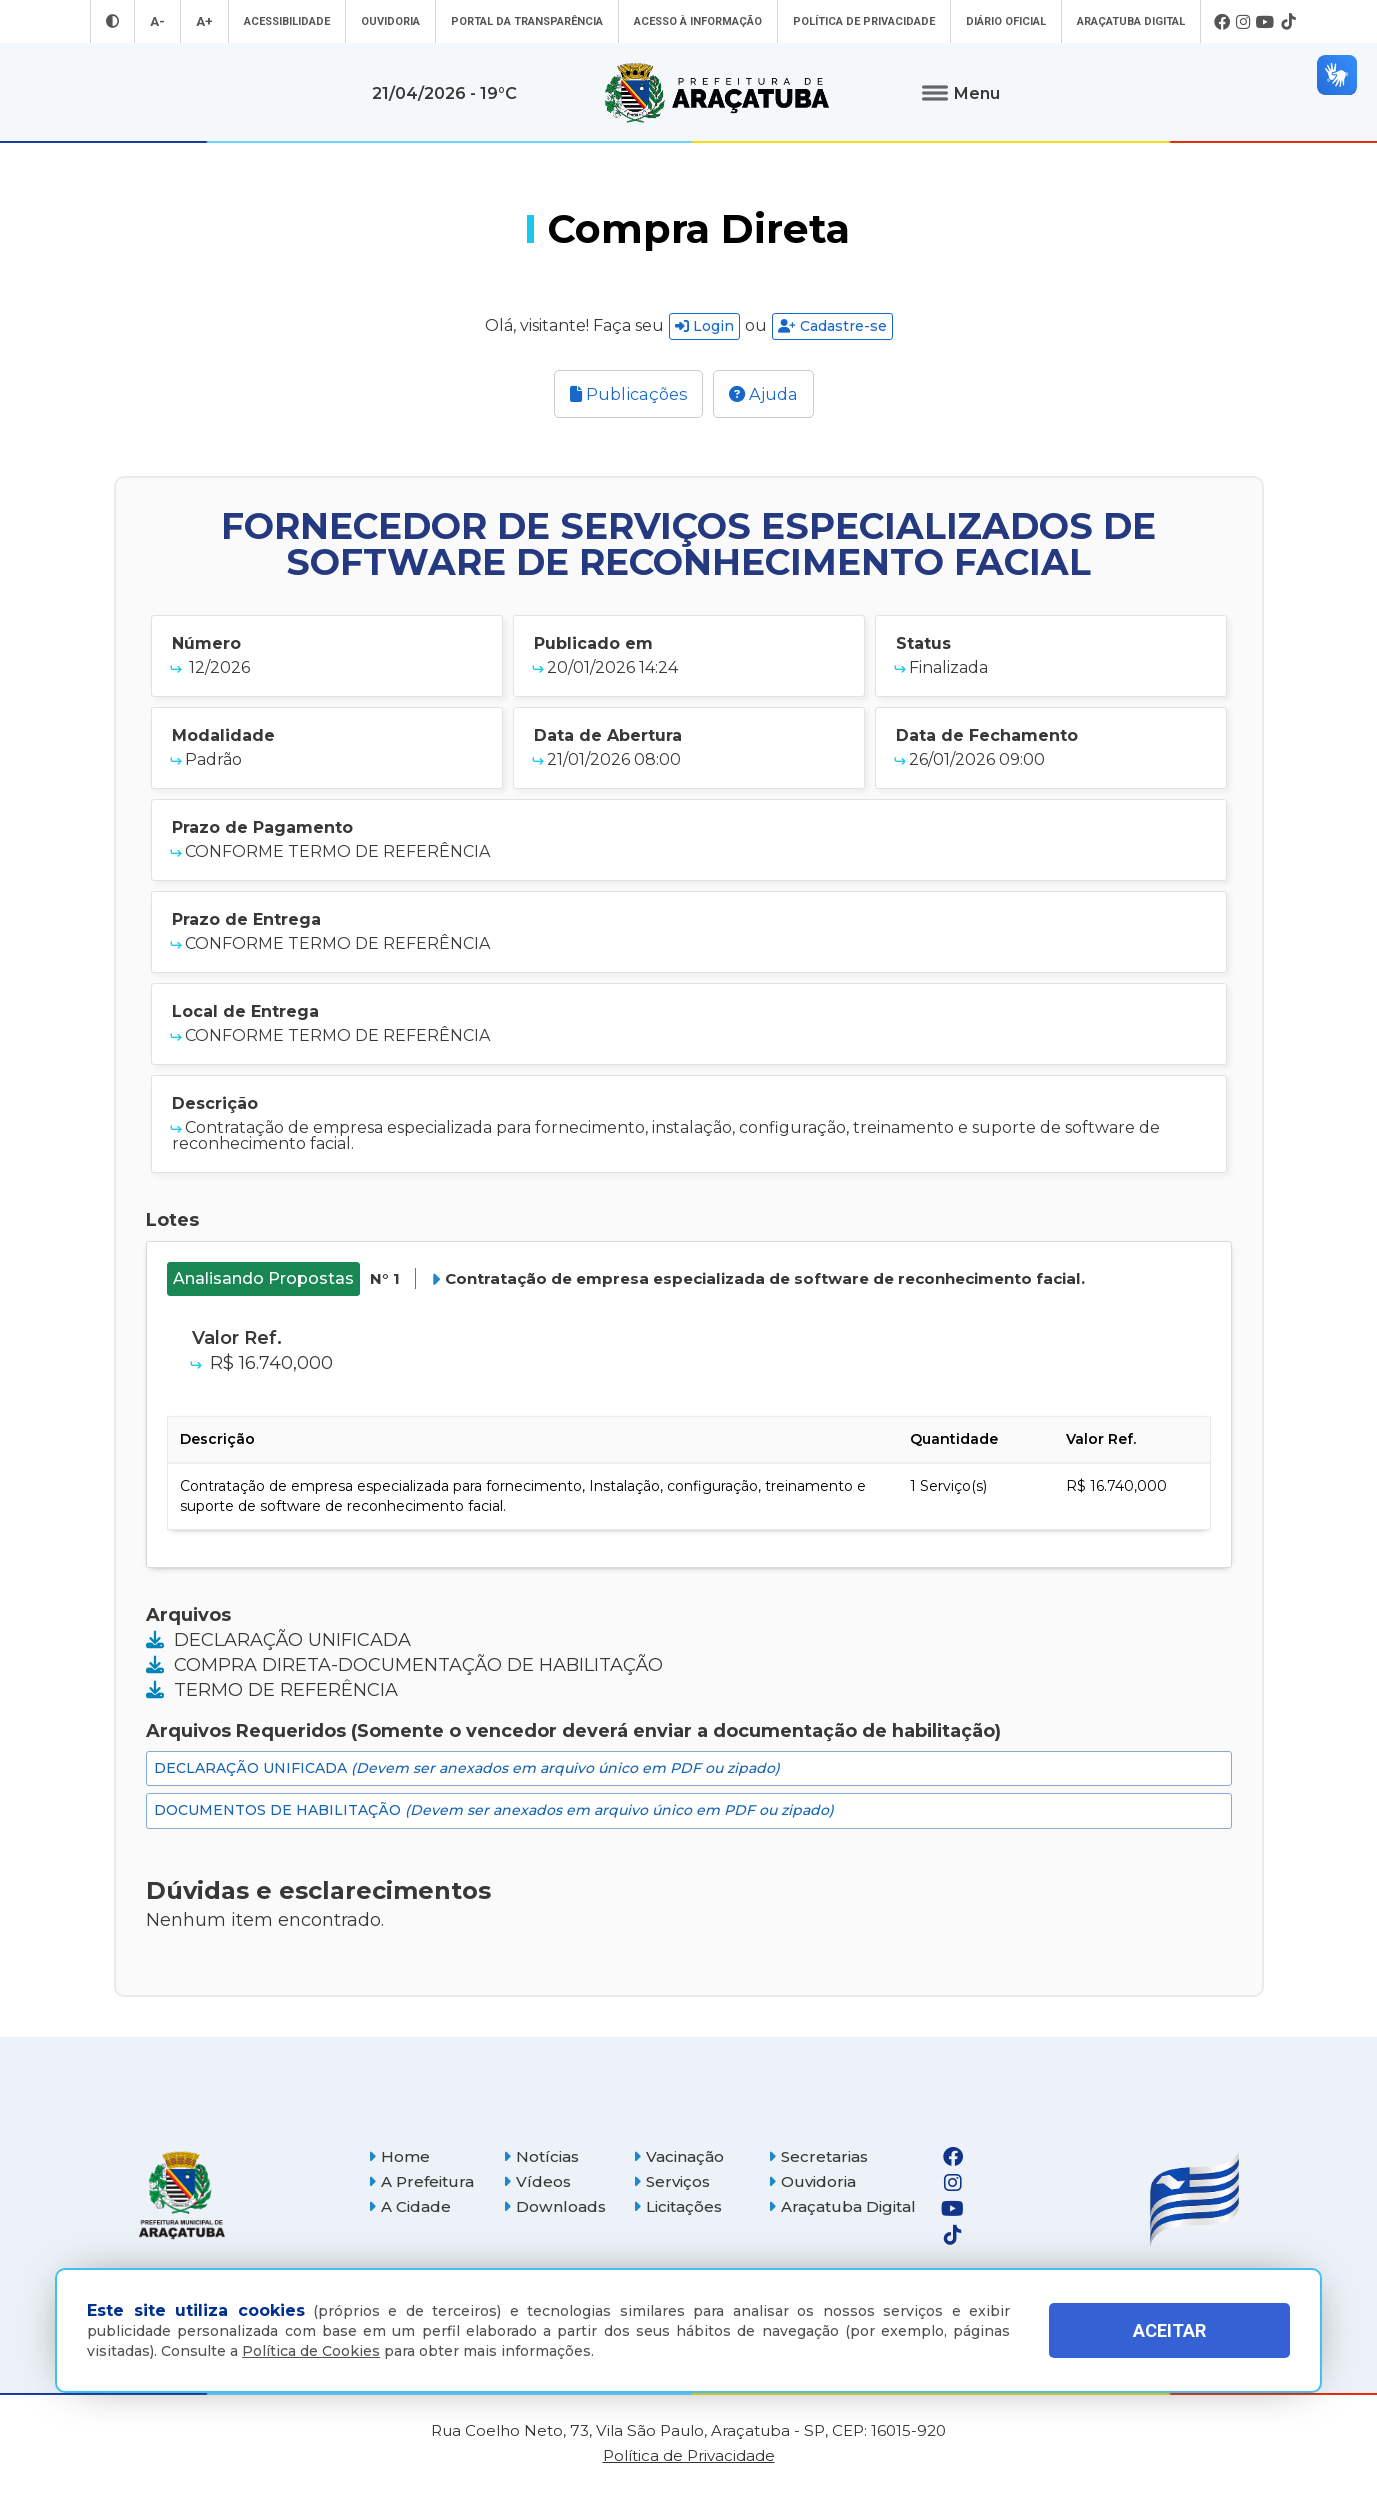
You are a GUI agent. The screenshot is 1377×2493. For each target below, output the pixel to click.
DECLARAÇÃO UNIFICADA (278, 1640)
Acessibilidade (287, 21)
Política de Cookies (311, 2351)
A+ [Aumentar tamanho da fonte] (204, 21)
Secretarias (818, 2156)
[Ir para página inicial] (717, 93)
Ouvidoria (390, 21)
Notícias (541, 2156)
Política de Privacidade (864, 21)
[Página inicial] (182, 2195)
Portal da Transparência (527, 21)
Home (399, 2156)
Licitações (677, 2206)
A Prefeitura (421, 2181)
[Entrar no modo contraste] (112, 21)
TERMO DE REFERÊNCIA (272, 1690)
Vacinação (678, 2156)
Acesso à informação (698, 21)
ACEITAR (1169, 2330)
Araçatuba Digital (1131, 21)
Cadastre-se (832, 326)
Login (704, 326)
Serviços (671, 2181)
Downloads (554, 2206)
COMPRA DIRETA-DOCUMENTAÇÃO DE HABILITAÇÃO (404, 1665)
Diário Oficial (1006, 21)
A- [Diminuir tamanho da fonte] (157, 21)
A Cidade (409, 2206)
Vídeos (537, 2181)
